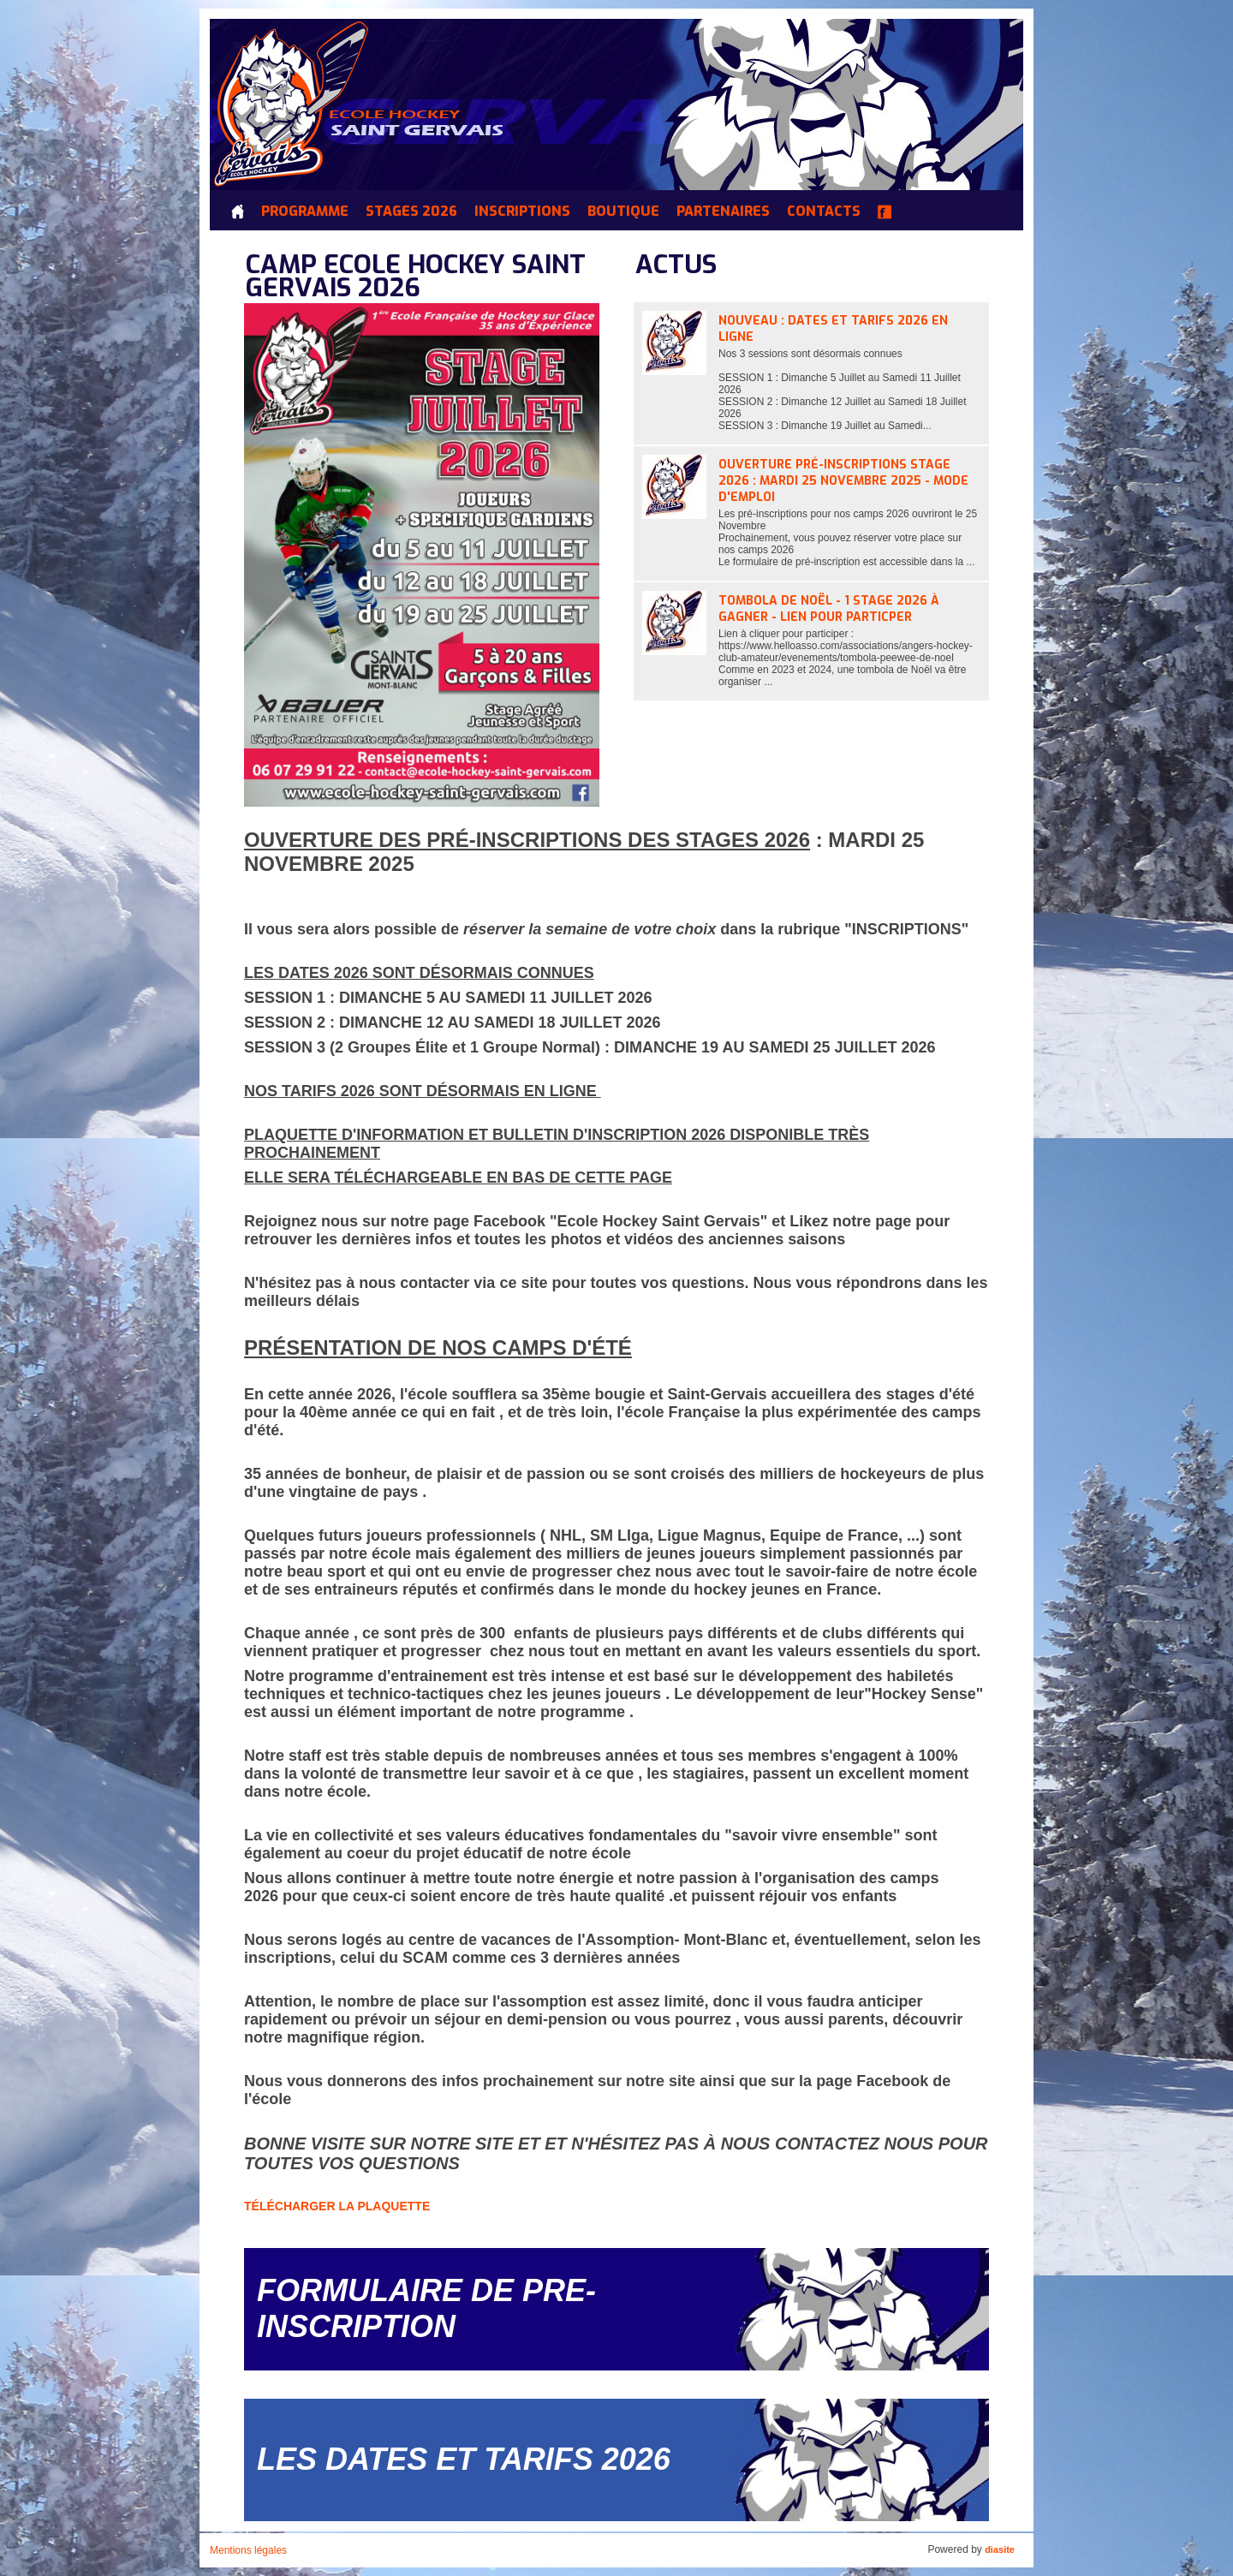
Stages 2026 (411, 211)
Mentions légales (248, 2550)
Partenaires (723, 211)
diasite (1000, 2549)
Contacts (824, 211)
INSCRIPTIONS (522, 211)
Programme (304, 211)
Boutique (623, 211)
